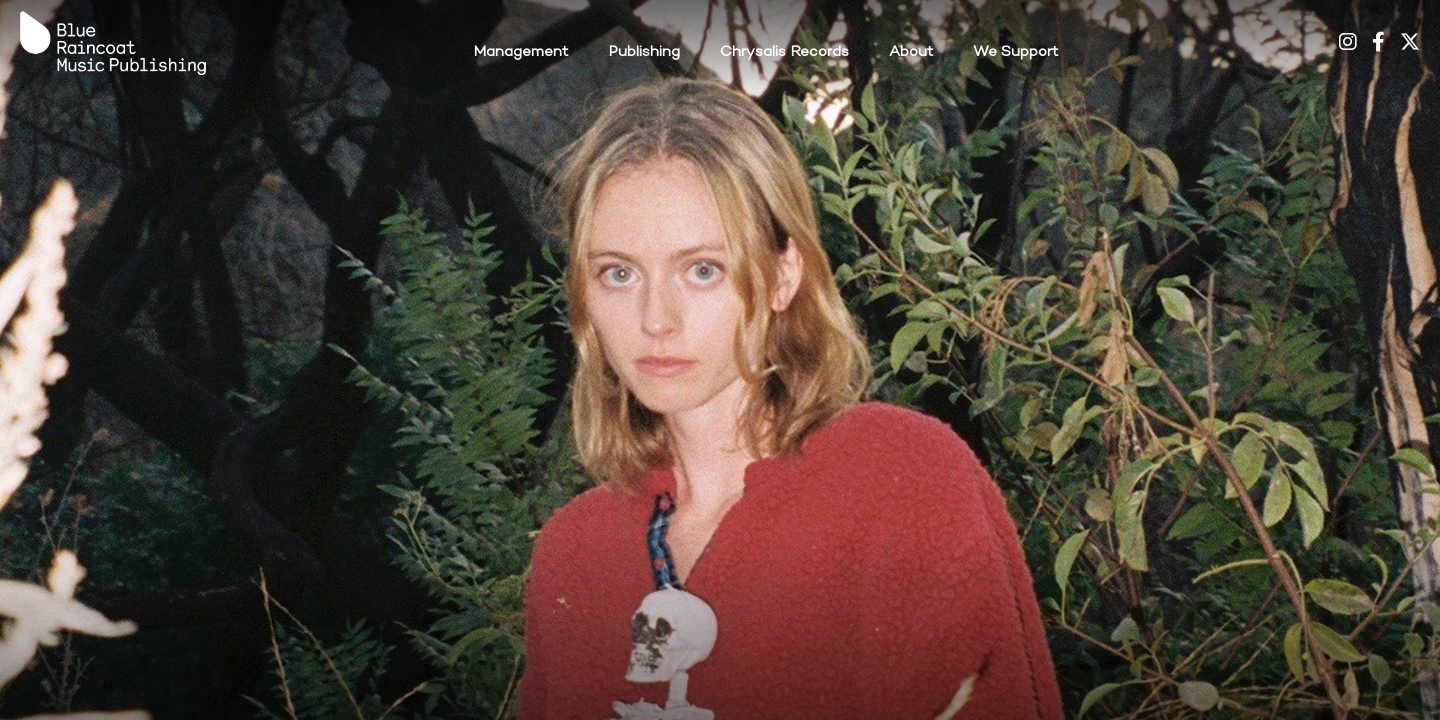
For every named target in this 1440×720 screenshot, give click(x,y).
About (911, 52)
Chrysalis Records (784, 52)
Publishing (644, 52)
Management (520, 52)
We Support (1015, 52)
